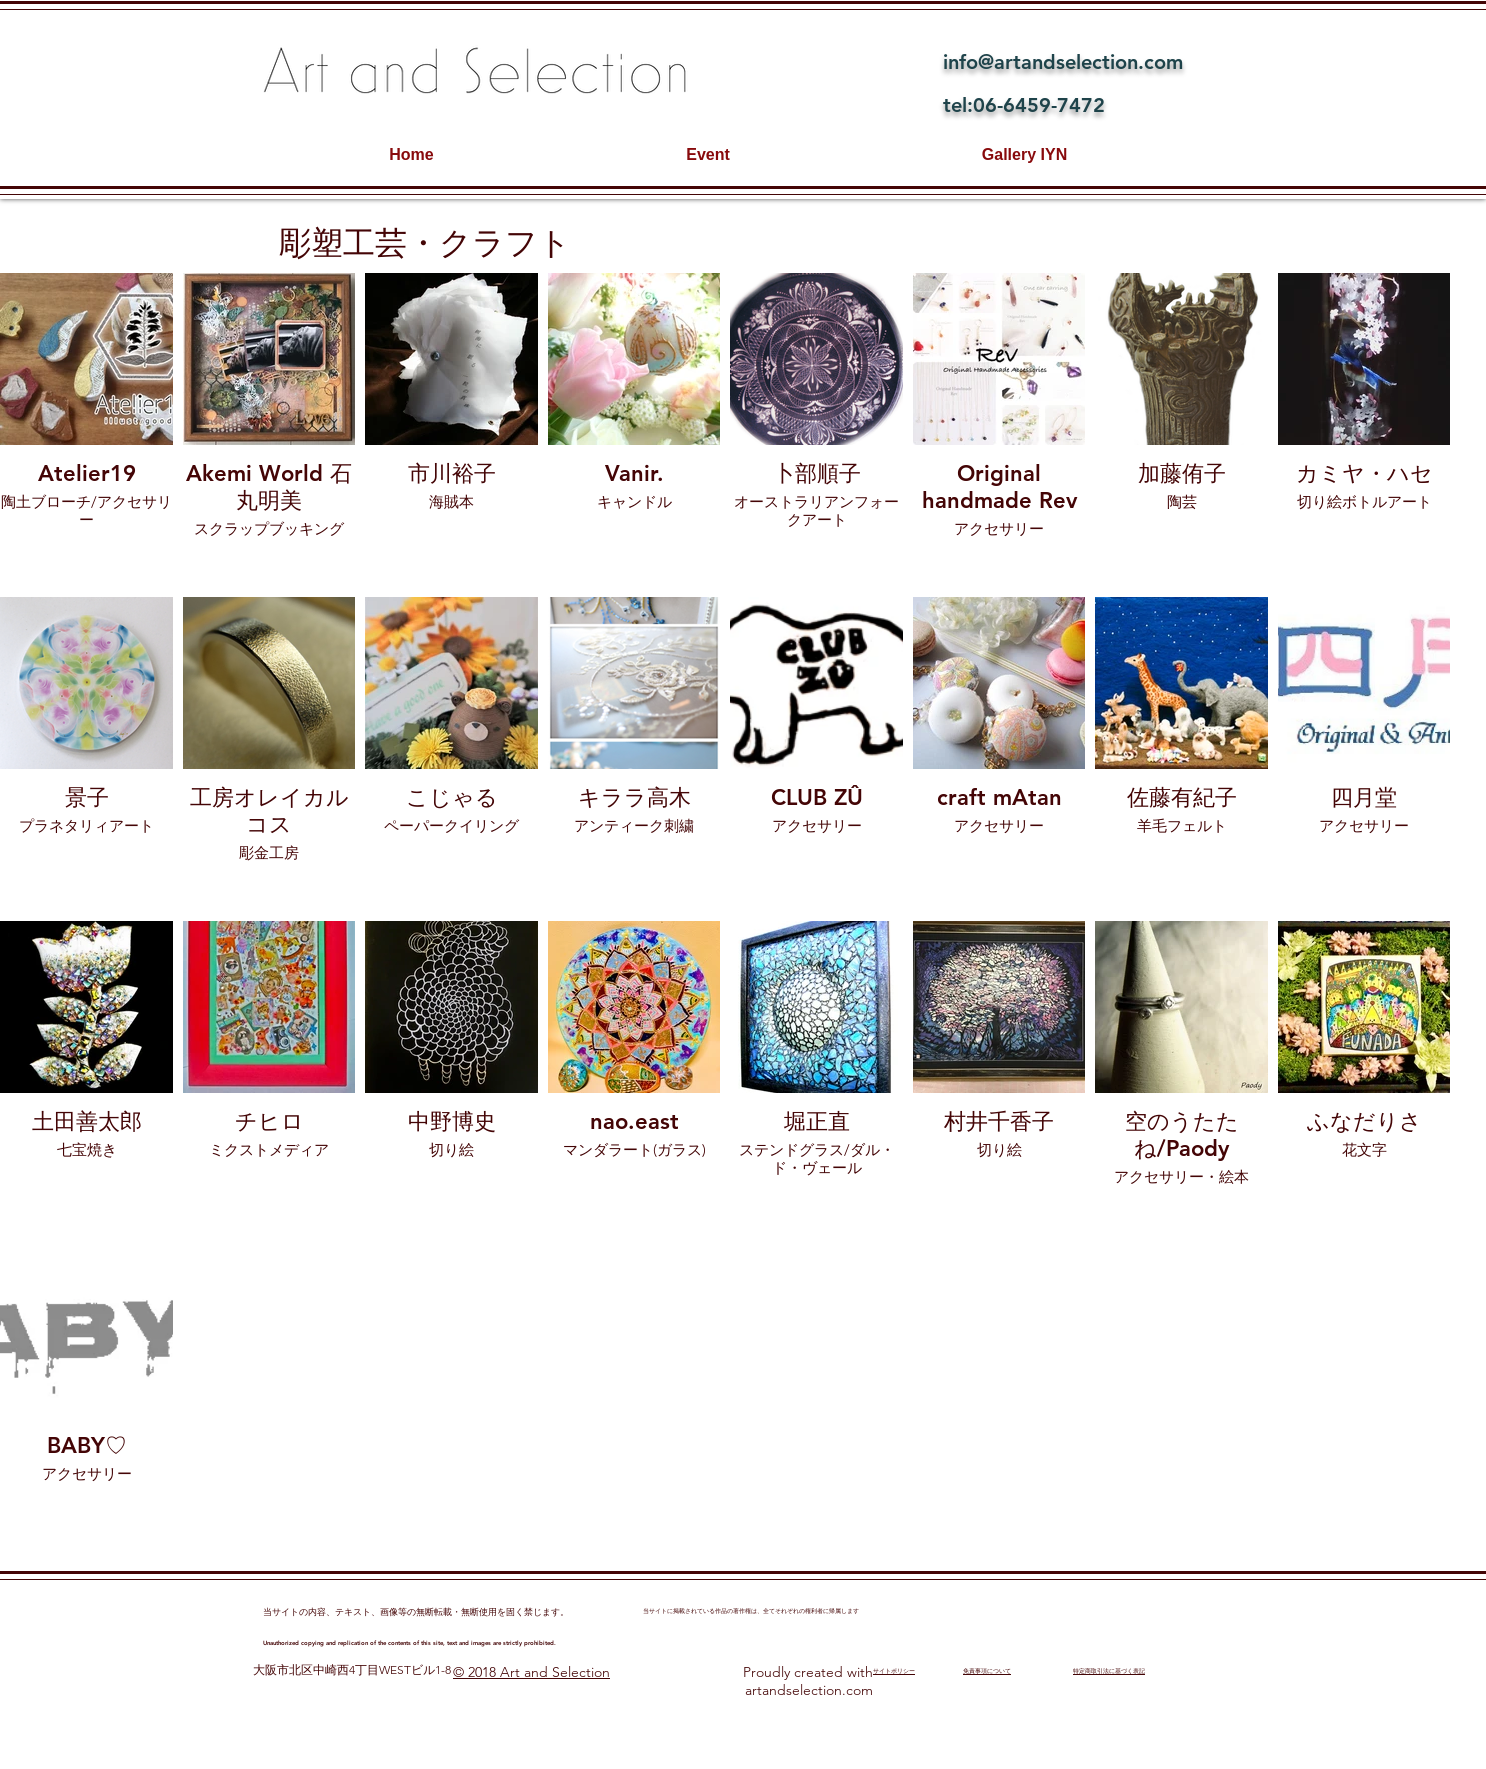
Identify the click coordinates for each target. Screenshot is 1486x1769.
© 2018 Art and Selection (531, 1672)
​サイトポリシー (894, 1671)
